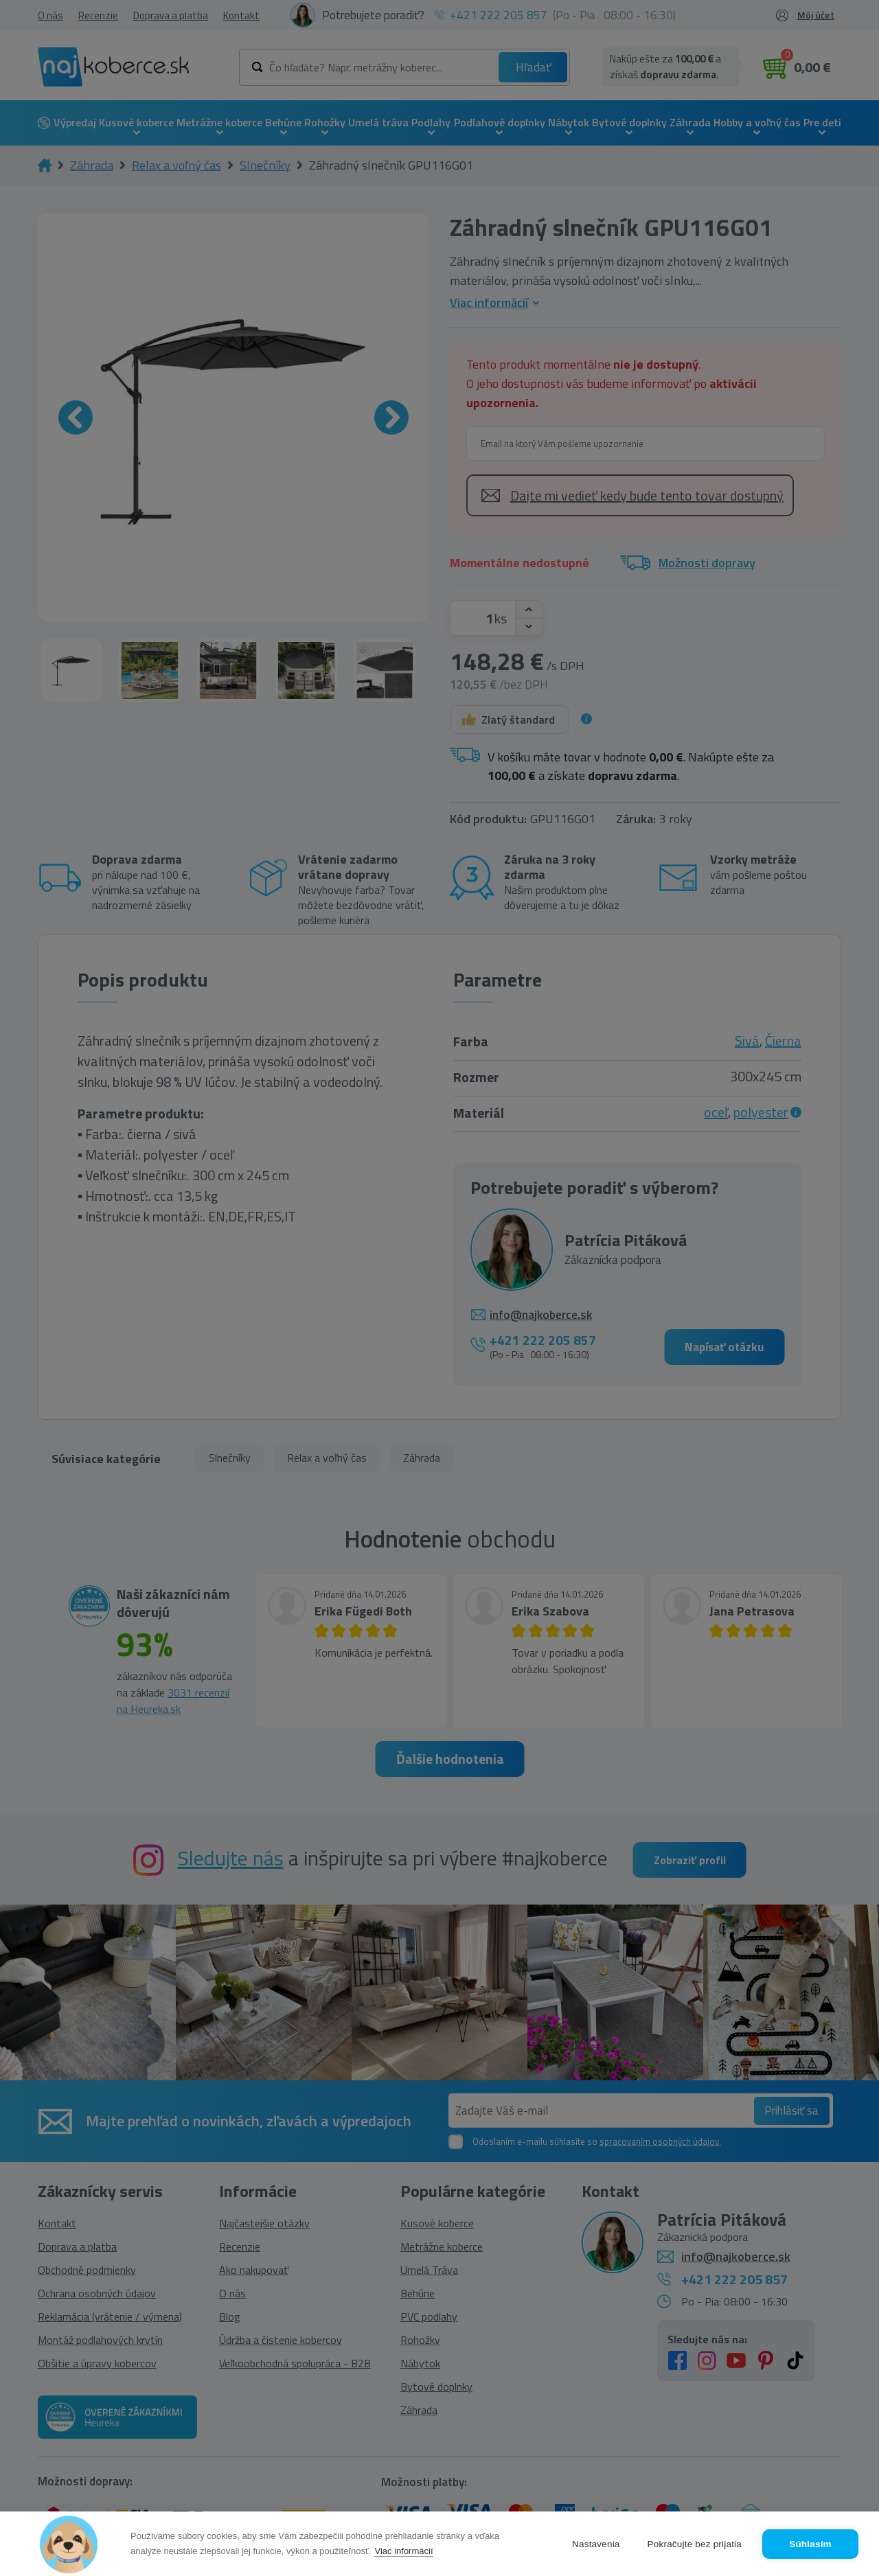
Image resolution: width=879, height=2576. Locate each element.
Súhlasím (810, 2544)
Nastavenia (596, 2544)
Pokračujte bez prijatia (695, 2544)
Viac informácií (403, 2551)
